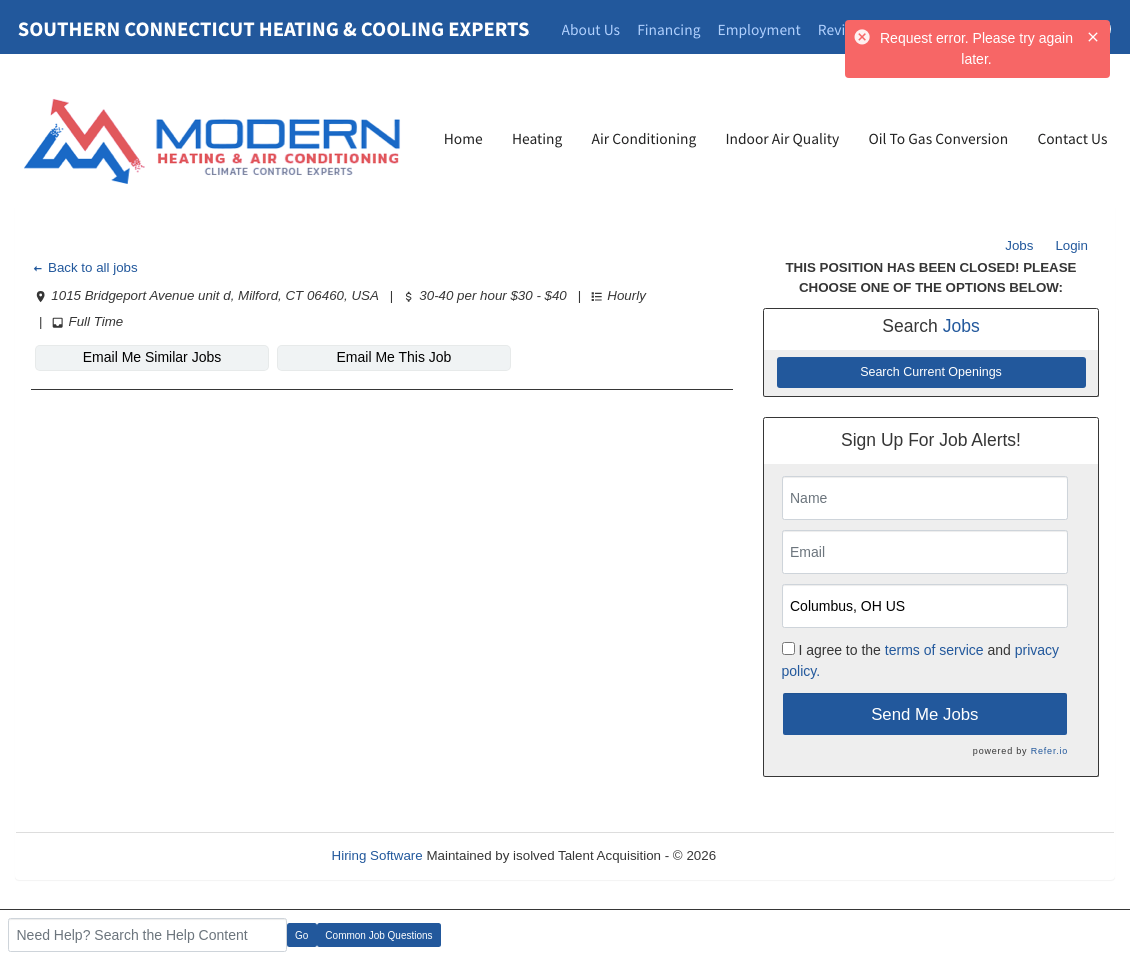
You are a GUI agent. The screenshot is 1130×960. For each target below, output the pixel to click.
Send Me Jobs (924, 714)
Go (301, 935)
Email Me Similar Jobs (152, 357)
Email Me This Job (394, 357)
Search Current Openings (931, 372)
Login (1071, 245)
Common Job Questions (378, 935)
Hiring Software (377, 855)
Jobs (1019, 245)
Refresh (775, 855)
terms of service (934, 650)
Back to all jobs (84, 267)
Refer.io (1049, 751)
